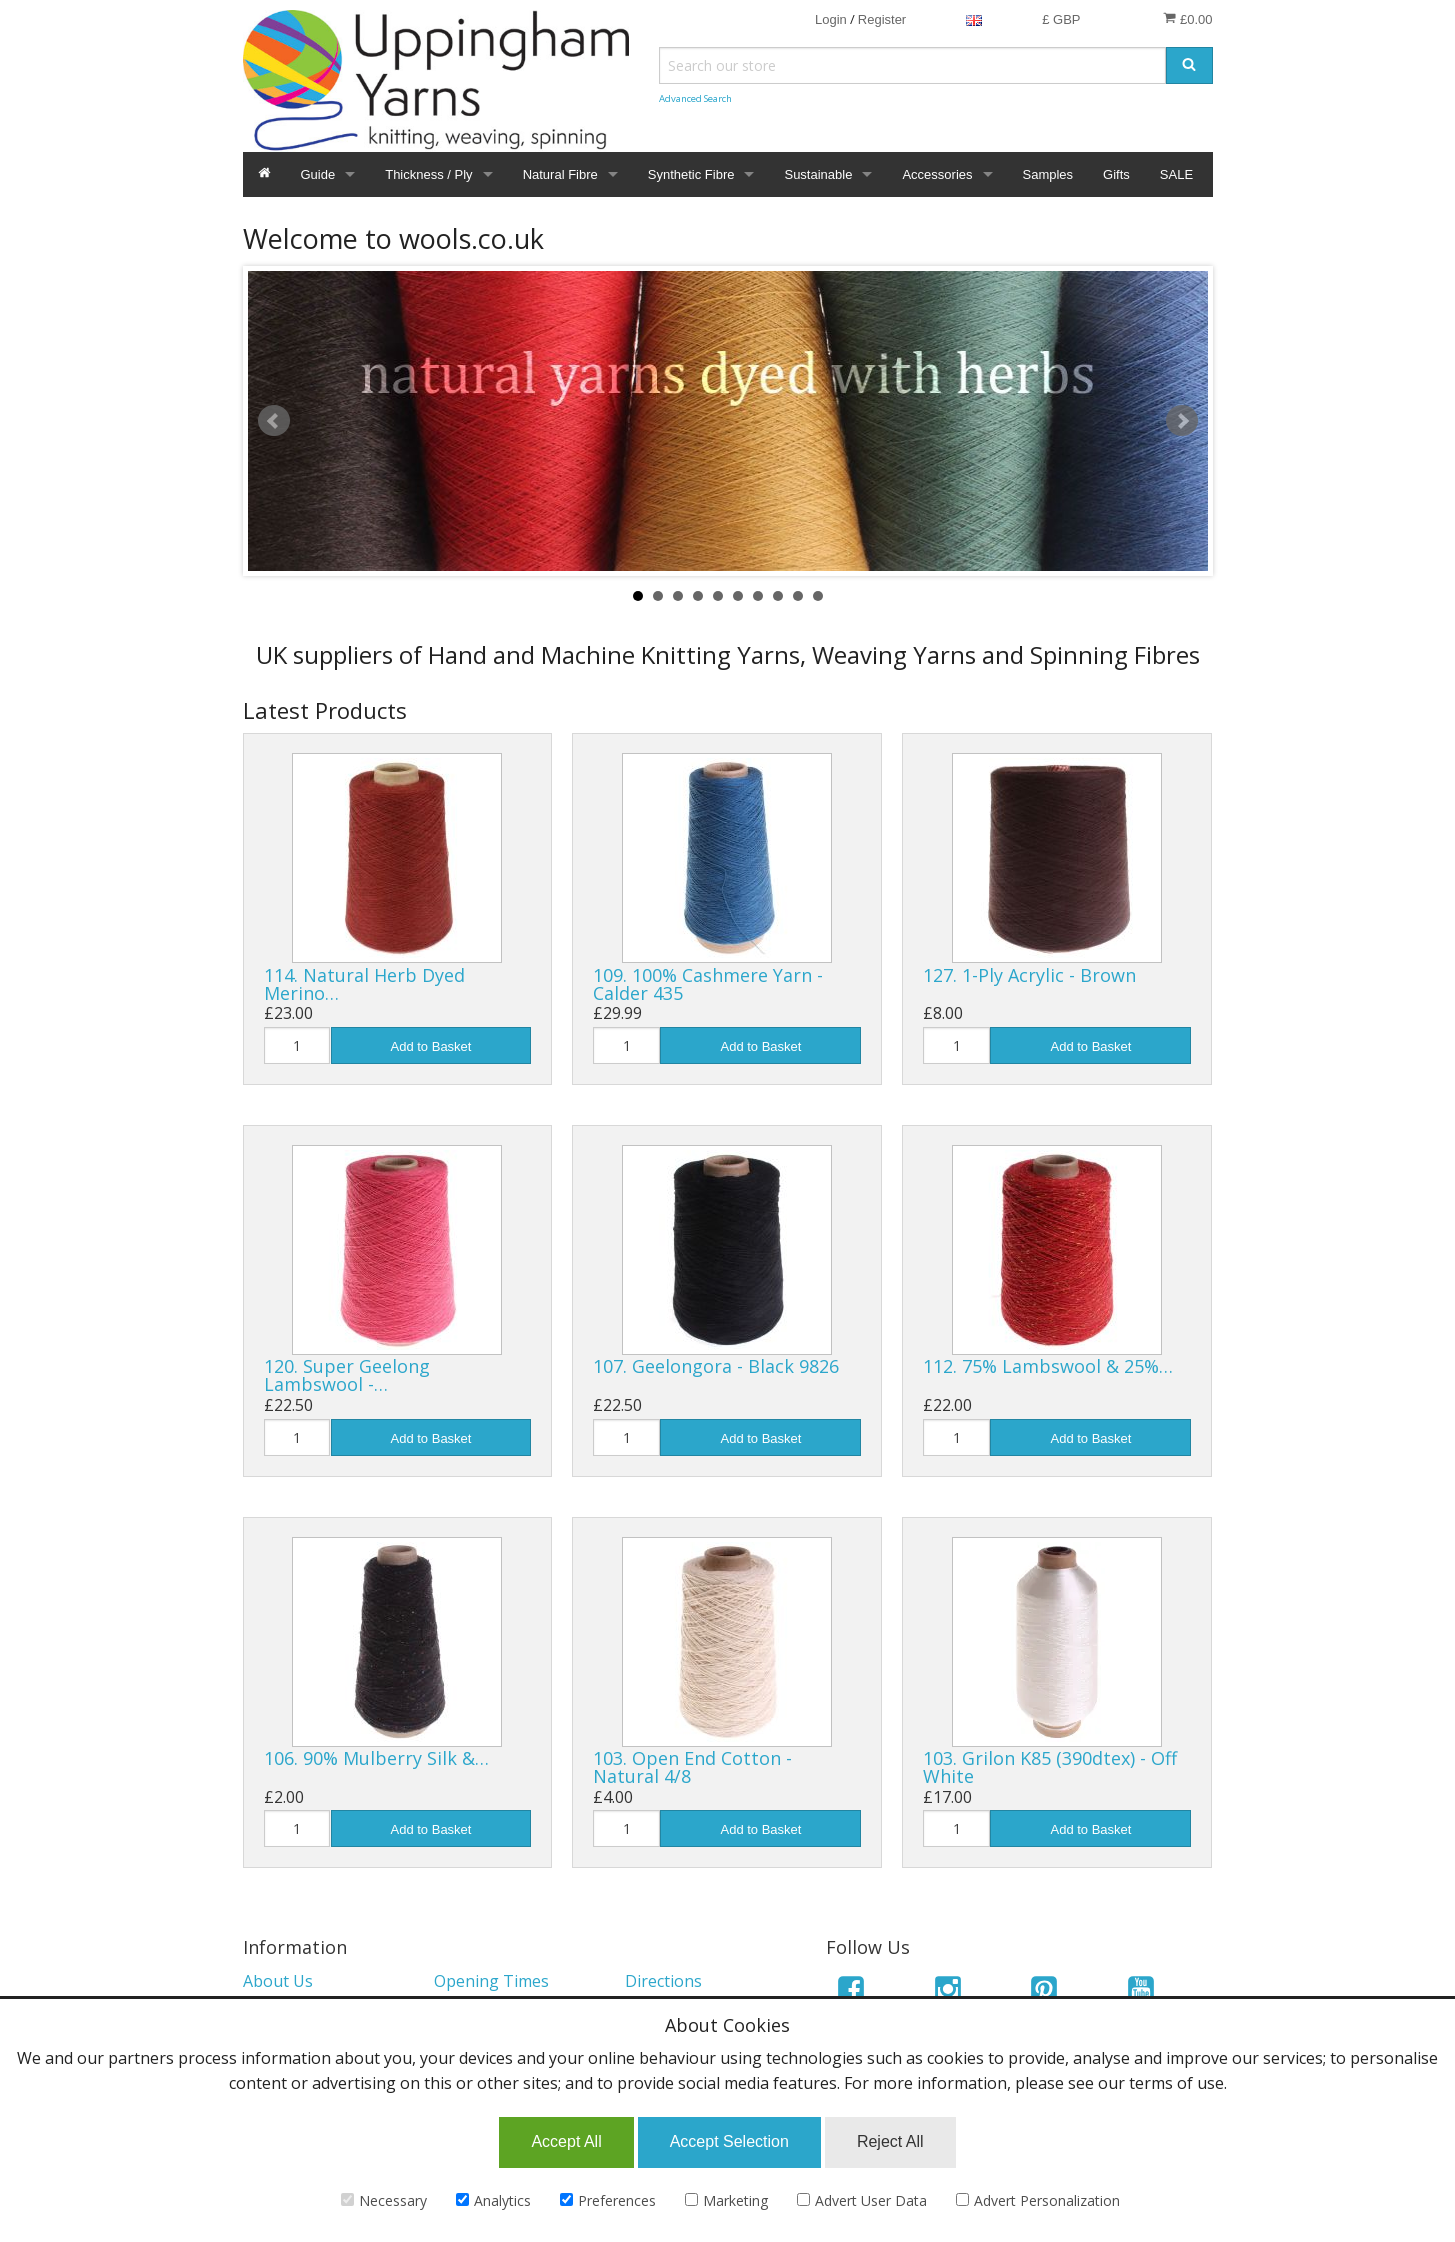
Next (1182, 421)
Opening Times (491, 1981)
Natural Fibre (560, 174)
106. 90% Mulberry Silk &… (376, 1758)
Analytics (493, 2200)
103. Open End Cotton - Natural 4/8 (692, 1767)
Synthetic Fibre (691, 174)
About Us (278, 1981)
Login (831, 19)
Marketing (726, 2200)
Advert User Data (862, 2200)
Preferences (608, 2200)
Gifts (1116, 174)
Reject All (890, 2141)
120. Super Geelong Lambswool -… (347, 1375)
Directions (663, 1981)
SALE (1176, 174)
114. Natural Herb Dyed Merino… (364, 984)
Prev (274, 421)
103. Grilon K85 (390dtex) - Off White (1050, 1767)
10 (818, 596)
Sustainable (818, 174)
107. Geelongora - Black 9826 (716, 1366)
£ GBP (1061, 19)
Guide (318, 174)
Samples (1048, 174)
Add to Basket (431, 1046)
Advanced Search (695, 98)
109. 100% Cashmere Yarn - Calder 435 (708, 984)
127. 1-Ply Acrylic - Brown (1029, 975)
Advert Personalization (1038, 2200)
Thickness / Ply (428, 174)
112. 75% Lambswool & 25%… (1048, 1366)
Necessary (384, 2200)
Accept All (566, 2141)
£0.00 (1187, 19)
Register (882, 19)
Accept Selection (729, 2141)
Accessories (937, 174)
